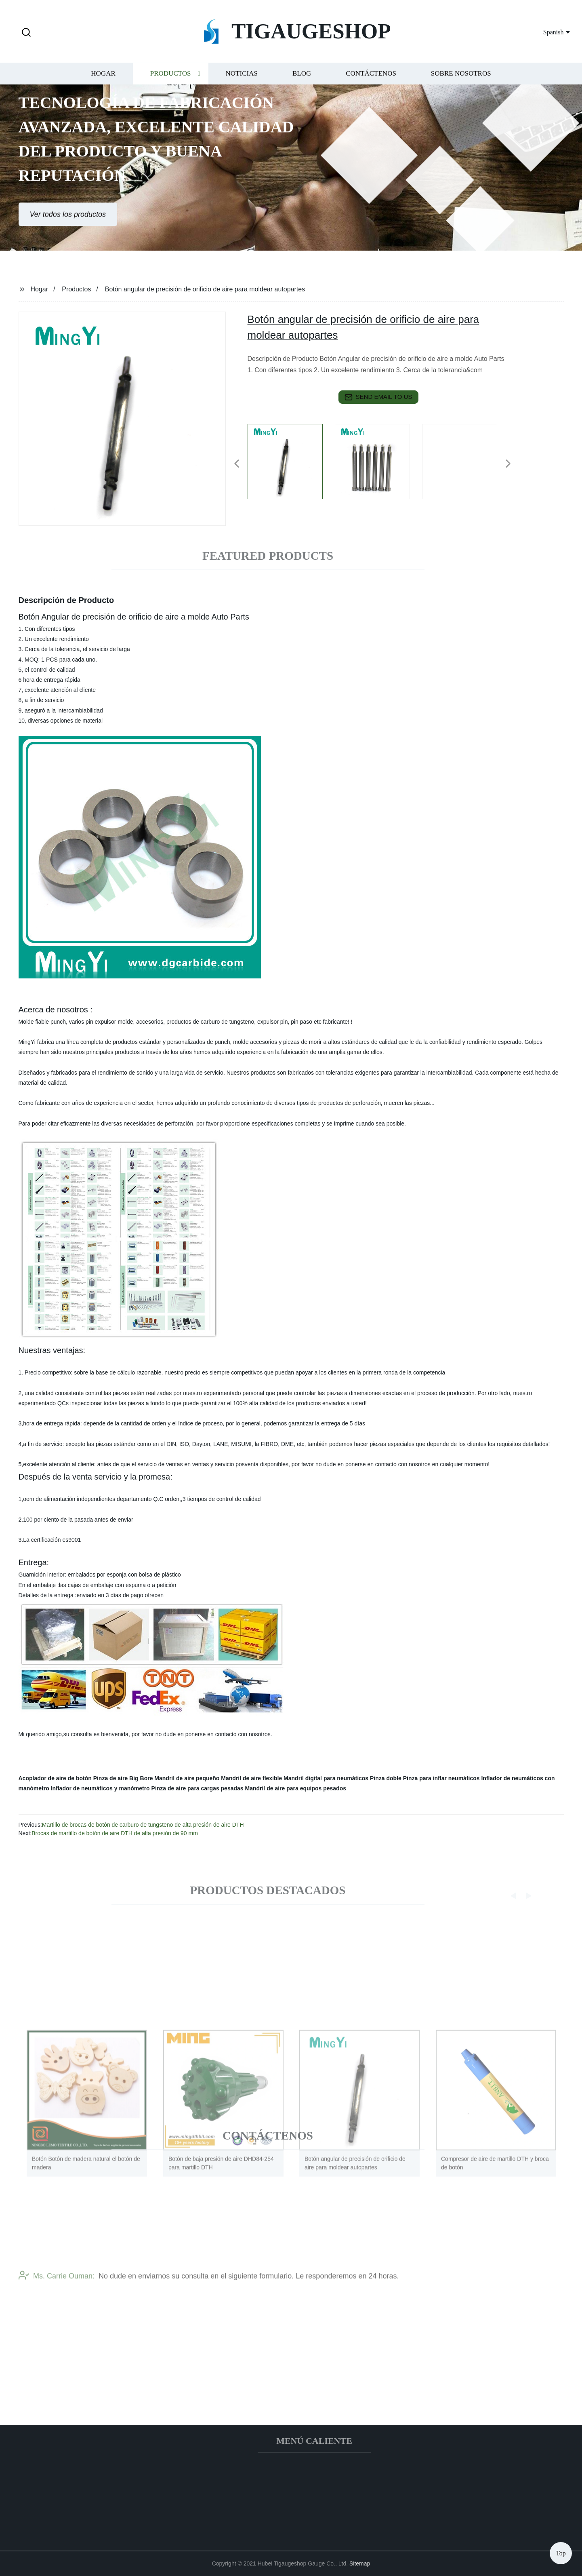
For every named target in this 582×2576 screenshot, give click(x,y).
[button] (26, 33)
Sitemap (359, 2563)
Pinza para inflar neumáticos (441, 1778)
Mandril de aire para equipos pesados (295, 1788)
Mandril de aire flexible (251, 1778)
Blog (301, 84)
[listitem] (291, 460)
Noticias (242, 84)
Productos (170, 84)
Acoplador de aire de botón (55, 1778)
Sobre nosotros (461, 84)
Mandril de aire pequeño (186, 1778)
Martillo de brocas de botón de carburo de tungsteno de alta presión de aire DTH (143, 1824)
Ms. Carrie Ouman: (57, 2295)
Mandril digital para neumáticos (326, 1778)
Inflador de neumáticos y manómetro (100, 1788)
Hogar (103, 84)
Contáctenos (371, 84)
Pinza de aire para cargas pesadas (197, 1788)
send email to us (378, 397)
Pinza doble (385, 1778)
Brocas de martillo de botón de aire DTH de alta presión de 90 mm (115, 1833)
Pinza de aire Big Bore (123, 1778)
